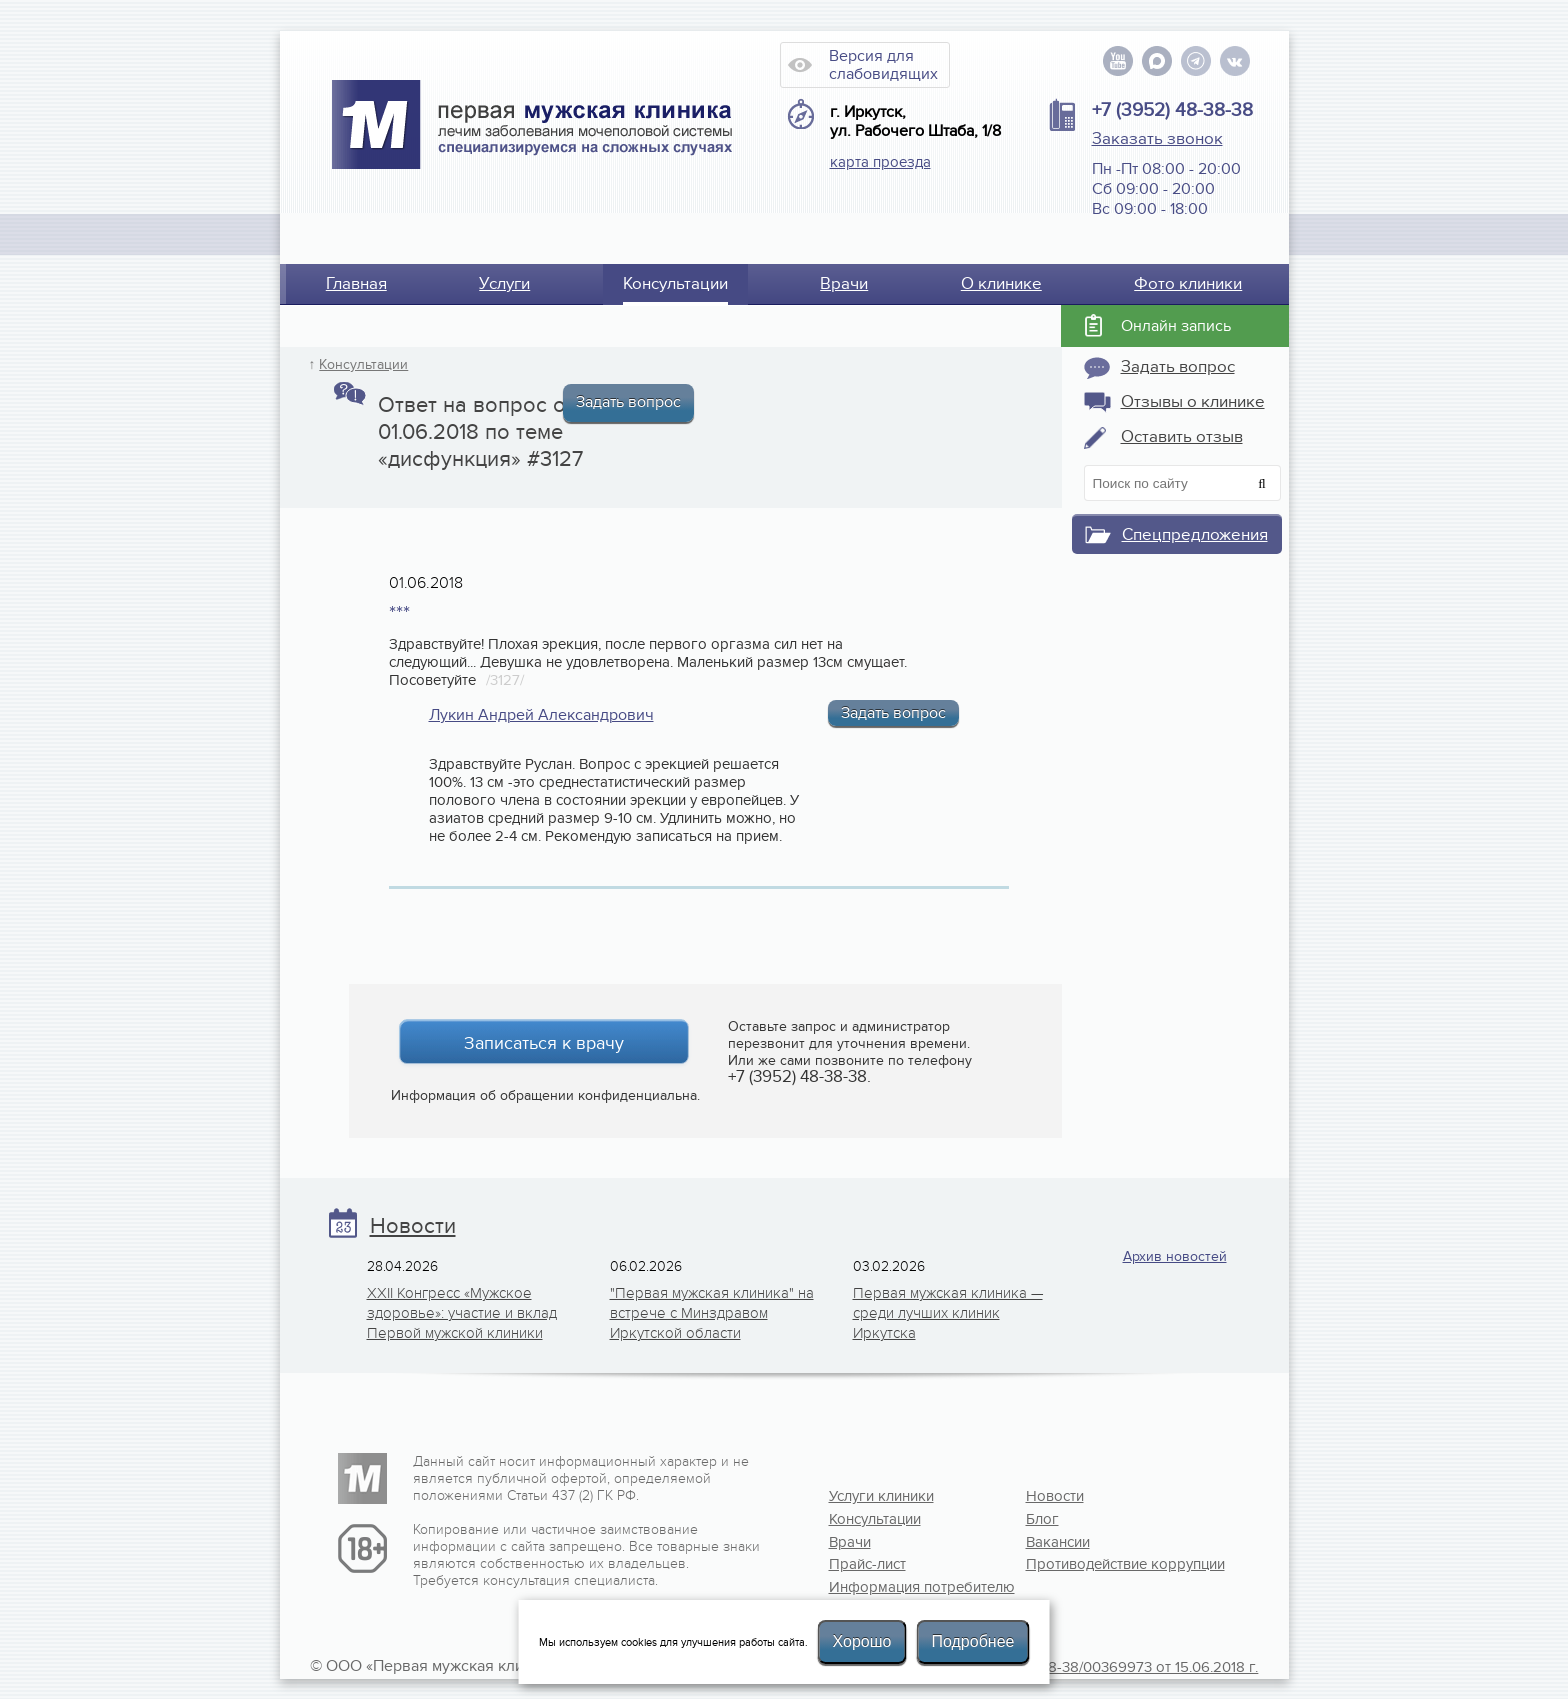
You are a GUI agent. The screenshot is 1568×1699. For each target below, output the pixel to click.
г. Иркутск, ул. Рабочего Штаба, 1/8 (915, 122)
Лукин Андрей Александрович (541, 715)
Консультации (675, 284)
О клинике (1001, 284)
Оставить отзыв (1182, 437)
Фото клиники (1188, 284)
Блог (1042, 1519)
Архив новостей (1175, 1256)
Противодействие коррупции (1091, 1564)
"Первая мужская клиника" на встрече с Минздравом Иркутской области (712, 1313)
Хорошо (862, 1641)
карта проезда (880, 162)
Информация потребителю (894, 1587)
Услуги (504, 284)
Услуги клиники (881, 1496)
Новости (413, 1226)
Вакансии (1058, 1542)
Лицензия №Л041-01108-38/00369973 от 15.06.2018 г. (1076, 1667)
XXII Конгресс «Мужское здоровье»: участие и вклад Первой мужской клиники (462, 1313)
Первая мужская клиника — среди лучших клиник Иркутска (948, 1313)
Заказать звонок (1157, 139)
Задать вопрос (628, 402)
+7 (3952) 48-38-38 (1172, 110)
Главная (356, 284)
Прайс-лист (867, 1564)
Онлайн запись (1176, 326)
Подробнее (972, 1641)
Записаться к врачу (544, 1043)
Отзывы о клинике (1193, 402)
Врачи (844, 284)
